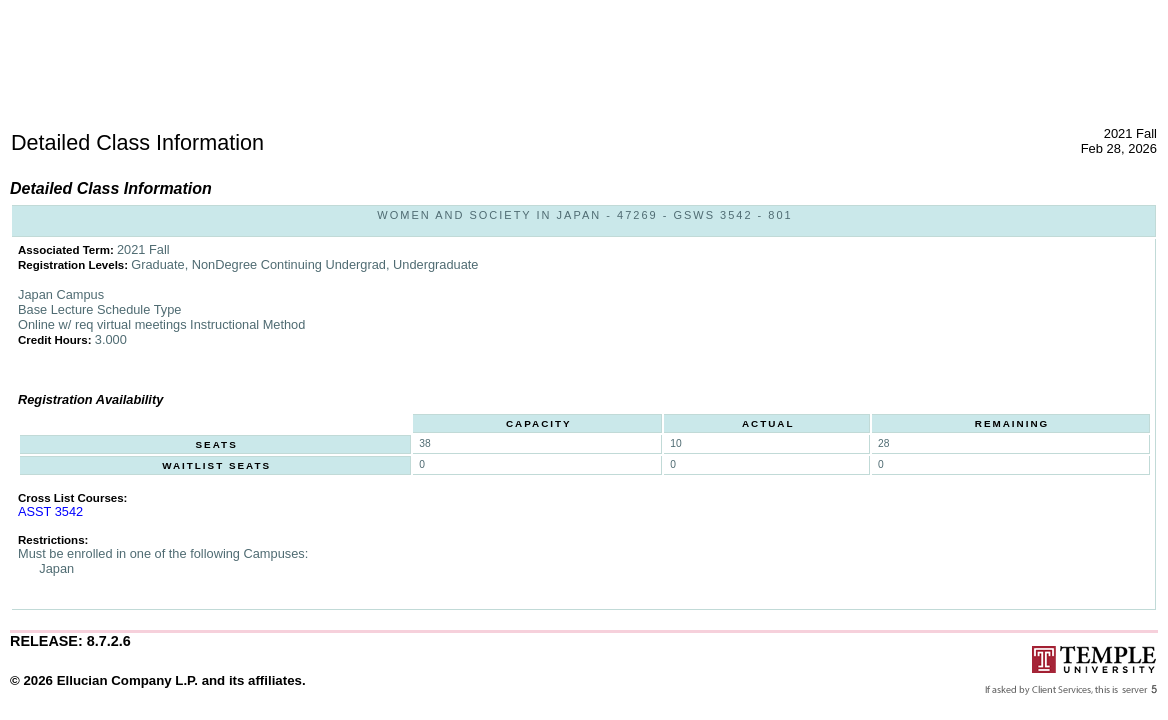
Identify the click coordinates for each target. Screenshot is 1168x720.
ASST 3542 (50, 511)
